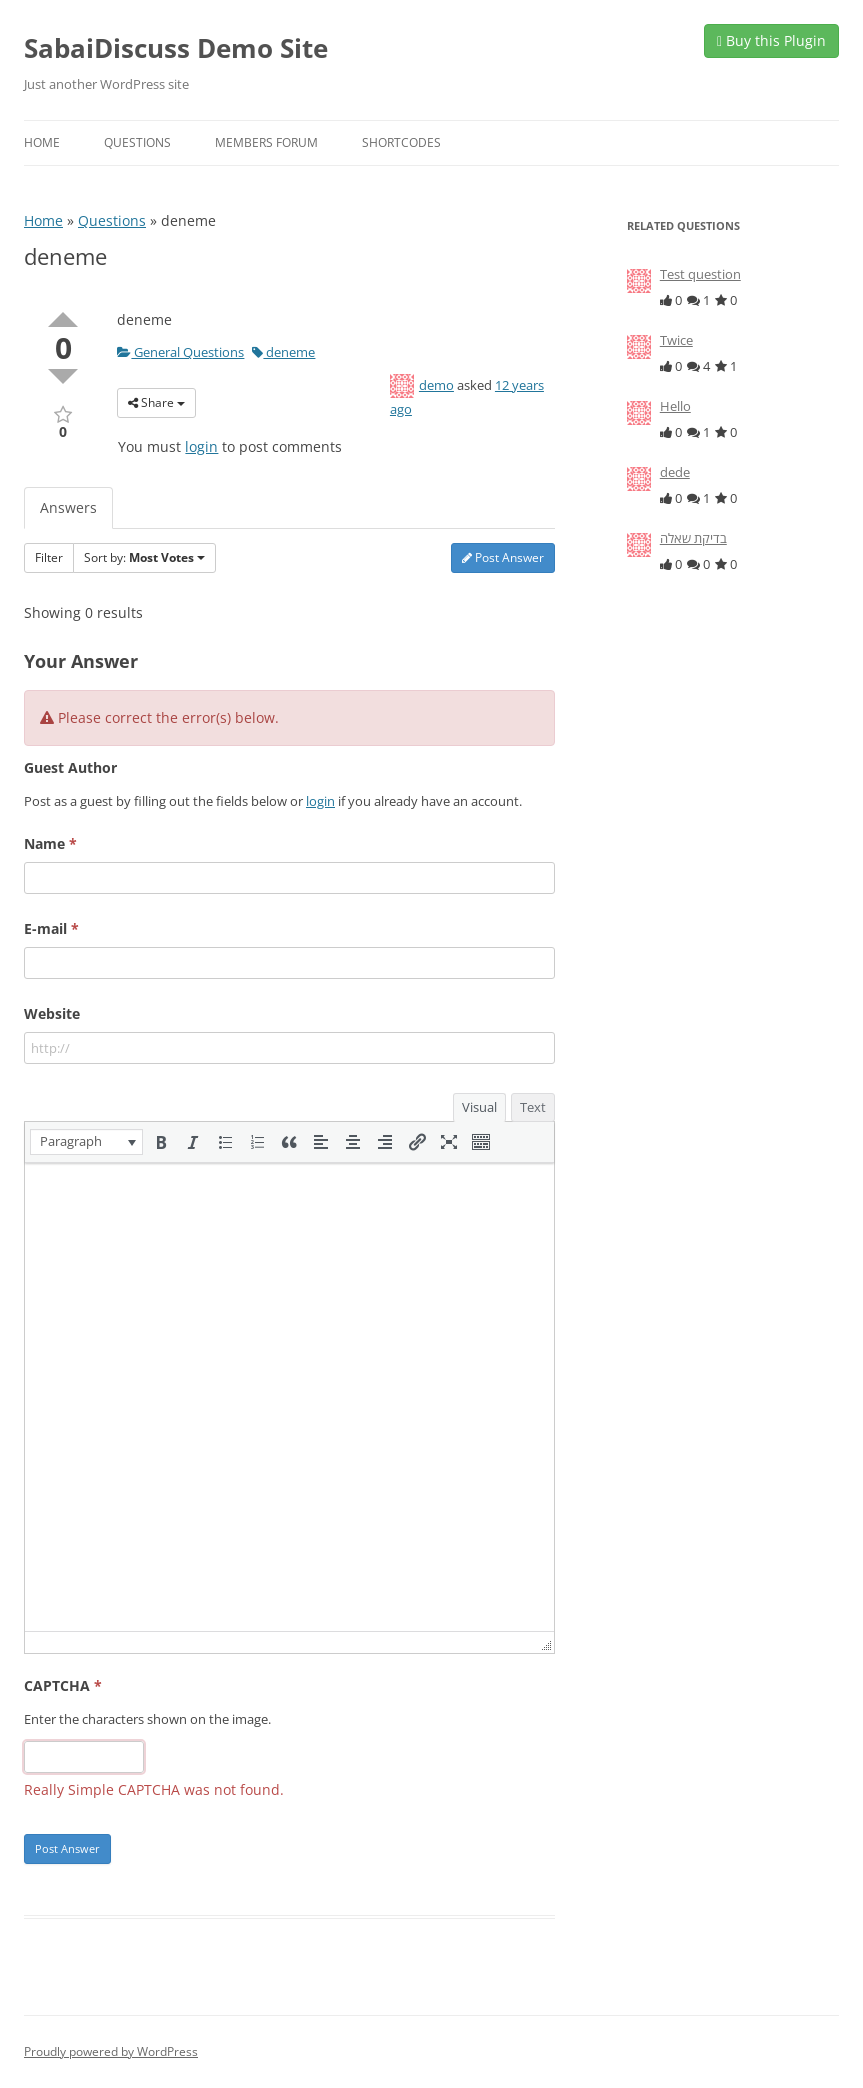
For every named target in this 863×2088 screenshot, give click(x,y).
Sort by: (144, 557)
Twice (676, 340)
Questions (137, 142)
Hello (675, 406)
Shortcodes (401, 142)
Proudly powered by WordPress (111, 2051)
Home (42, 142)
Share (156, 402)
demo (436, 385)
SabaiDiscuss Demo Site (176, 48)
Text (533, 1107)
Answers (68, 507)
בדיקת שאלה (693, 538)
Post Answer (503, 557)
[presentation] (86, 1142)
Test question (700, 274)
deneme (283, 352)
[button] (86, 1142)
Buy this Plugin (771, 40)
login (201, 446)
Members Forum (266, 142)
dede (675, 472)
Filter (49, 557)
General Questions (180, 352)
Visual (479, 1107)
